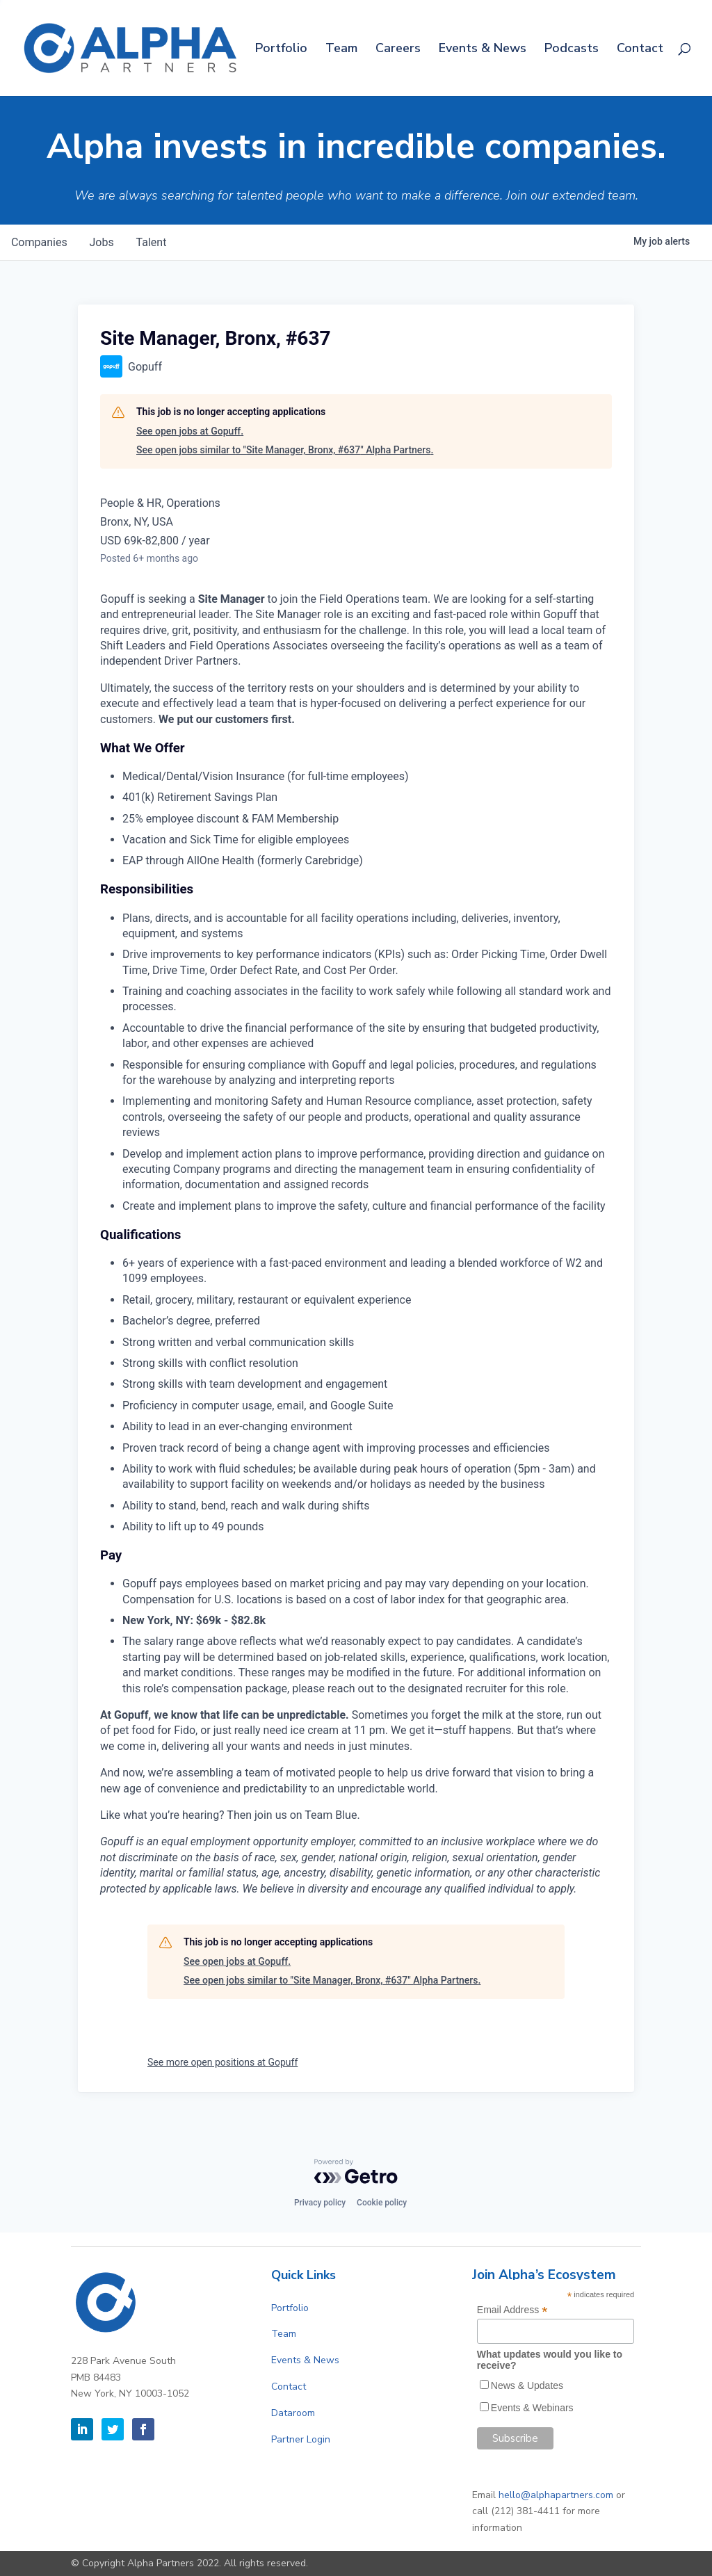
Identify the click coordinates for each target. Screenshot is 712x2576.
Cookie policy (382, 2203)
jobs (102, 242)
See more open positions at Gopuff (222, 2062)
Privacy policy (320, 2203)
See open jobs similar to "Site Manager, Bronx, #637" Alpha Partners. (284, 449)
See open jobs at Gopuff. (189, 431)
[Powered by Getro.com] (356, 2171)
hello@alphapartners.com (556, 2495)
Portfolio (281, 49)
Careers (398, 49)
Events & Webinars (532, 2407)
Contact (640, 49)
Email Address (512, 2310)
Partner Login (300, 2439)
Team (341, 49)
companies (39, 242)
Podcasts (571, 49)
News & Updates (527, 2385)
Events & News (482, 49)
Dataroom (293, 2413)
